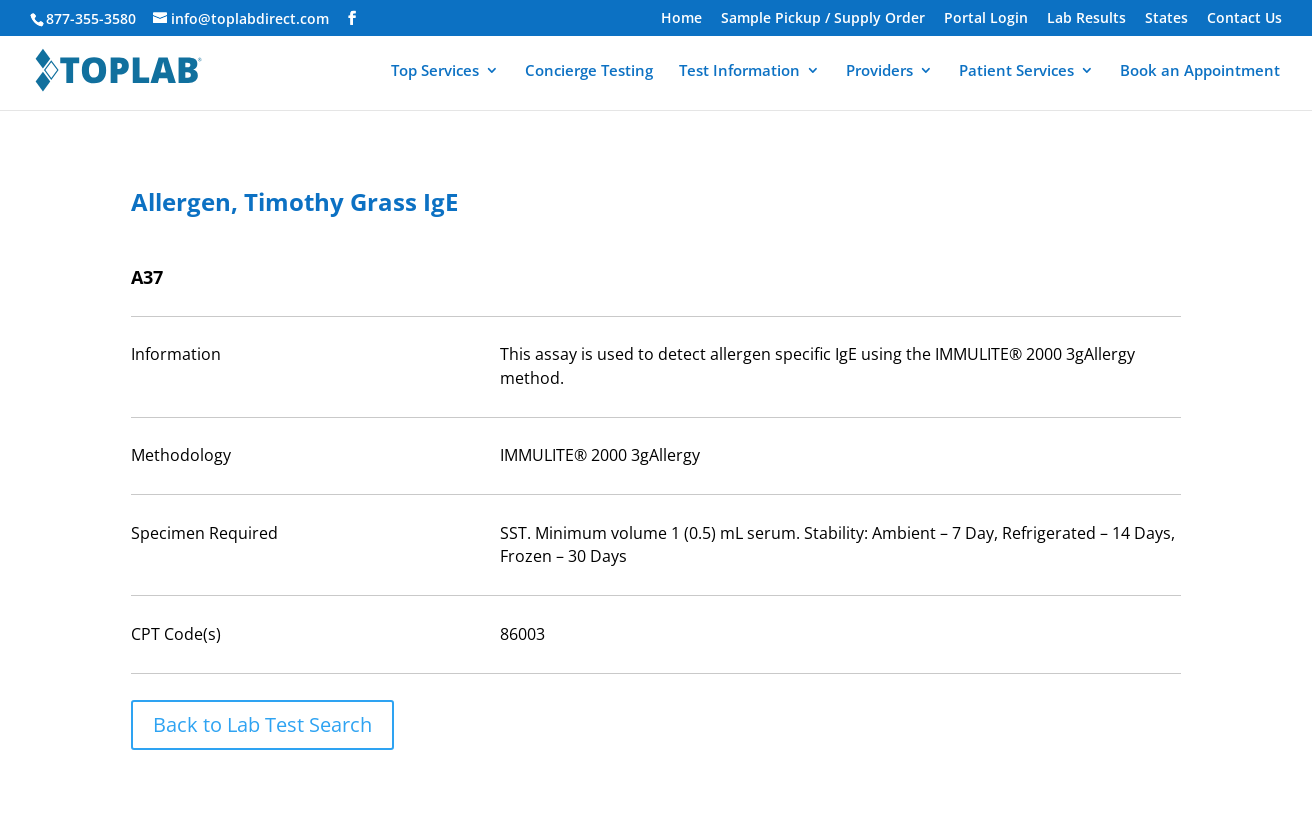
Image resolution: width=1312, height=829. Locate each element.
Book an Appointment (1200, 71)
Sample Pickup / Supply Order (823, 19)
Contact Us (1244, 19)
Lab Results (1086, 19)
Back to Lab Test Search (262, 724)
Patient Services (1016, 71)
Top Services (435, 71)
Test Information (739, 71)
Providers (879, 71)
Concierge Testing (589, 71)
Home (681, 19)
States (1166, 19)
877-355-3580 (91, 18)
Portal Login (986, 19)
